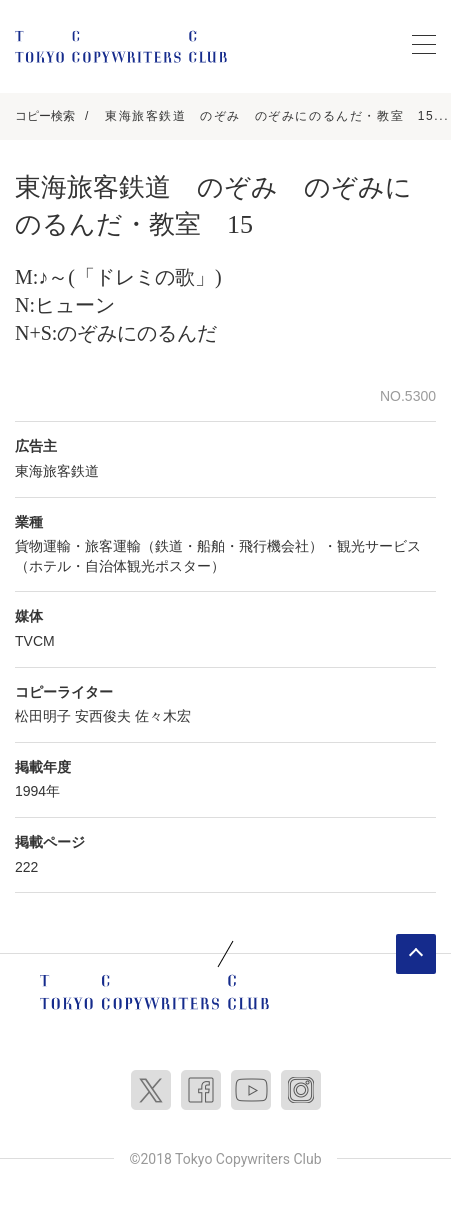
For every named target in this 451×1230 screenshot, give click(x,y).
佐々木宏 (163, 716)
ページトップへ (416, 954)
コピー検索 (45, 116)
